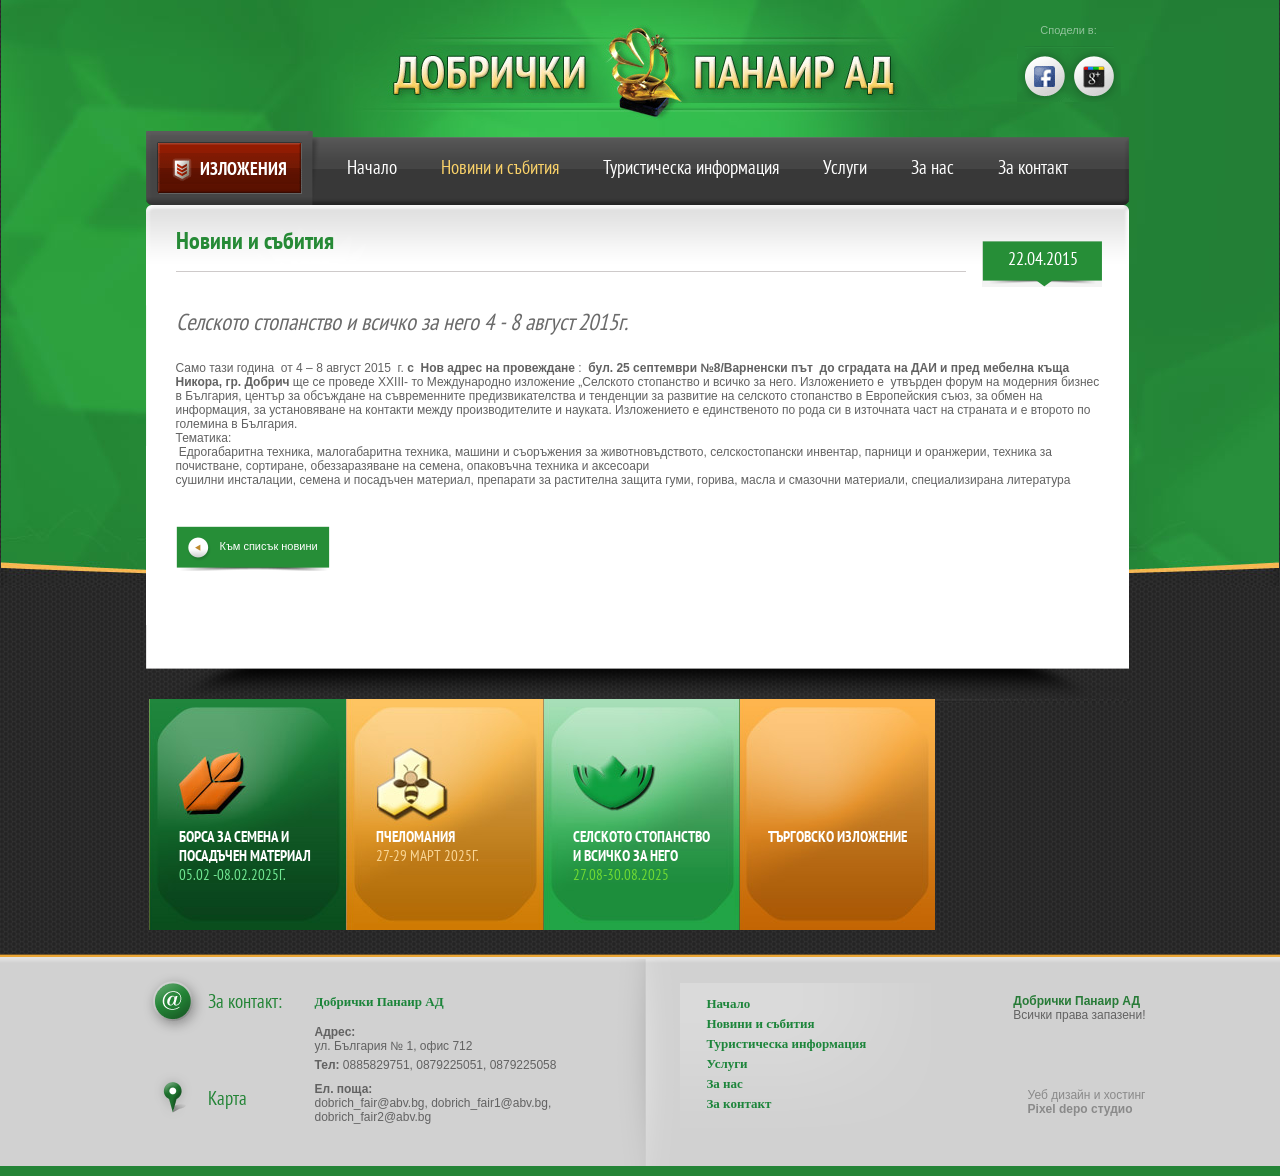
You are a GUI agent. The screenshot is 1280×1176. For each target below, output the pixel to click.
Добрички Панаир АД (659, 72)
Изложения (243, 168)
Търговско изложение (837, 836)
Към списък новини (269, 546)
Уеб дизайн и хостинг (1087, 1102)
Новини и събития (500, 167)
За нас (932, 167)
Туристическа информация (691, 167)
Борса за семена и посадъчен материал (250, 855)
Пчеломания (447, 846)
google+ (1095, 74)
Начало (372, 167)
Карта (227, 1098)
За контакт (1033, 167)
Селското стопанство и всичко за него (644, 855)
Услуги (845, 167)
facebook (1043, 74)
